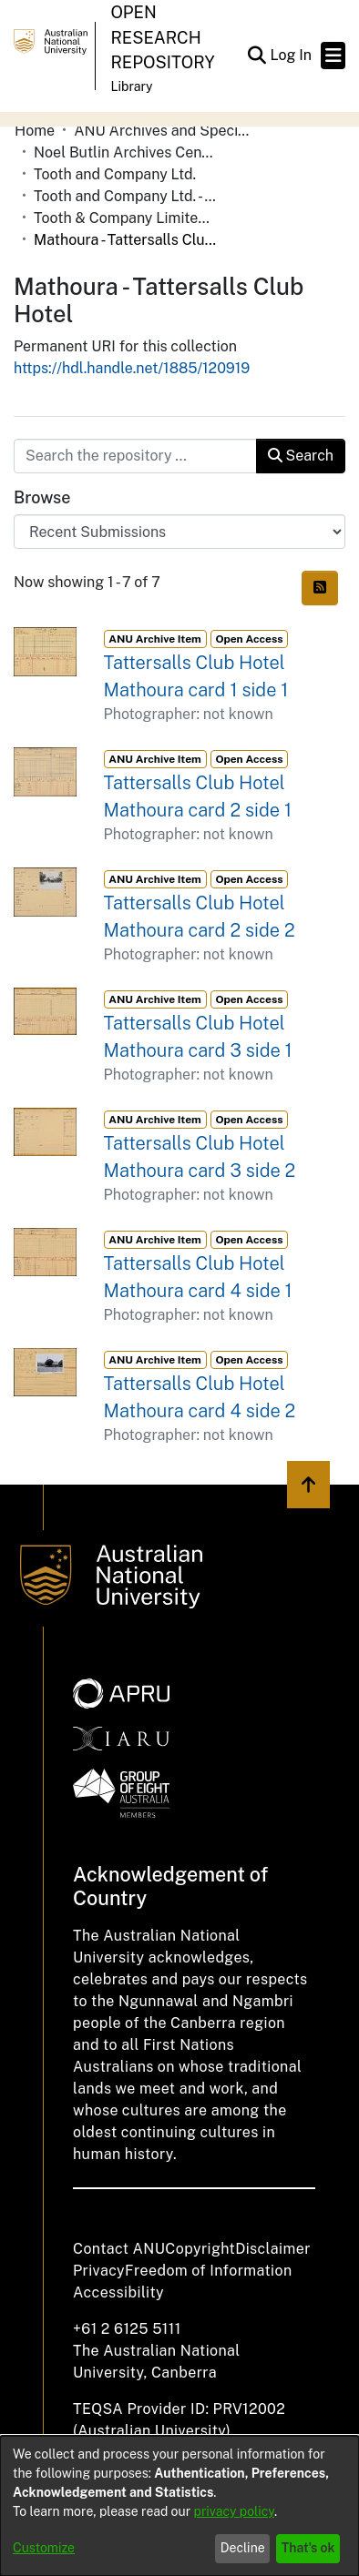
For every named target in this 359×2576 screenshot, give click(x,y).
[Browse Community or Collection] (179, 531)
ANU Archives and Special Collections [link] (165, 130)
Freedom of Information (208, 2270)
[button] (256, 55)
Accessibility (118, 2292)
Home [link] (35, 130)
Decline (243, 2548)
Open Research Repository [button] (162, 37)
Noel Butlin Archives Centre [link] (125, 152)
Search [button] (300, 455)
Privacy (99, 2270)
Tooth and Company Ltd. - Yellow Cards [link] (125, 196)
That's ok (308, 2548)
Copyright (200, 2248)
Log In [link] (291, 55)
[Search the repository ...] (135, 456)
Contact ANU (119, 2248)
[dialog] (179, 2506)
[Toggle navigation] (333, 55)
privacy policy (234, 2511)
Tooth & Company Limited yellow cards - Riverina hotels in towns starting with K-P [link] (125, 218)
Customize (44, 2548)
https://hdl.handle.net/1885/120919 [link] (132, 368)
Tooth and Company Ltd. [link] (115, 174)
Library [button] (131, 86)
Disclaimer (273, 2248)
